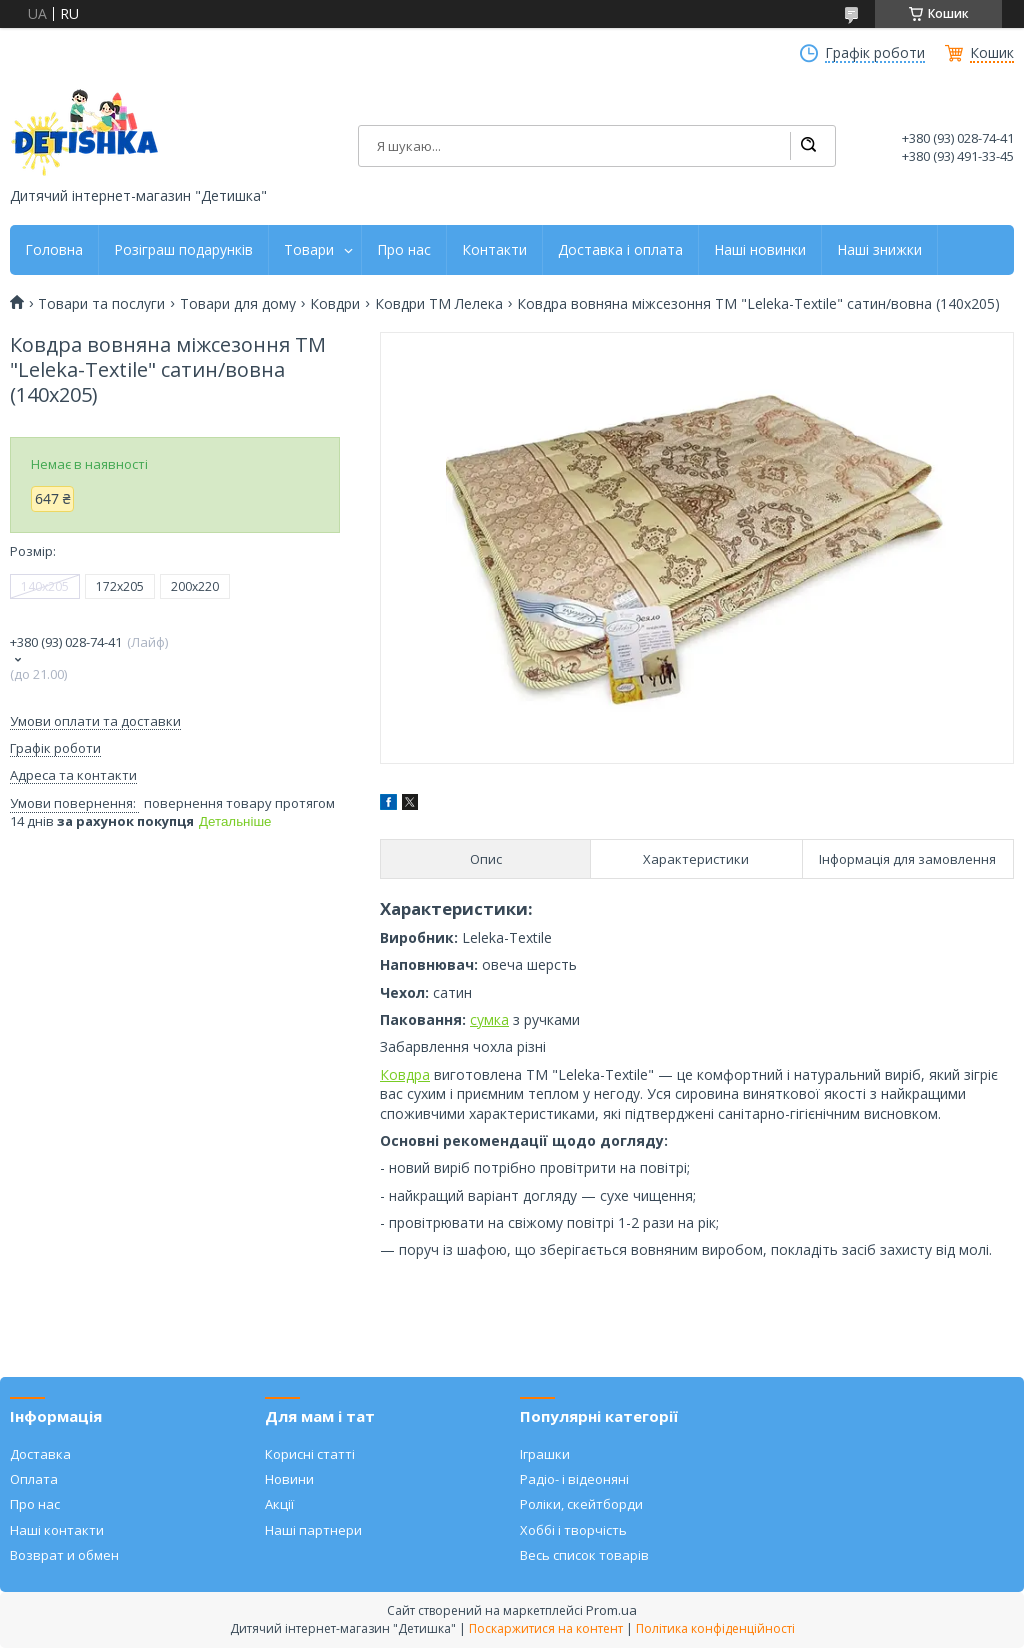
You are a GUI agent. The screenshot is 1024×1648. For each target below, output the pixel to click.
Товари (309, 250)
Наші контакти (57, 1530)
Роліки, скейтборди (581, 1504)
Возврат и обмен (64, 1555)
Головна (54, 250)
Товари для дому (238, 304)
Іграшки (545, 1454)
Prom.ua (611, 1610)
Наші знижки (879, 250)
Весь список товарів (584, 1555)
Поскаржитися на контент (546, 1628)
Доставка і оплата (620, 250)
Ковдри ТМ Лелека (439, 304)
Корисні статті (310, 1454)
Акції (279, 1504)
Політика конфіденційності (715, 1628)
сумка (489, 1019)
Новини (289, 1479)
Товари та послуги (101, 304)
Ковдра (405, 1074)
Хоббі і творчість (573, 1530)
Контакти (494, 250)
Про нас (404, 250)
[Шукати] (808, 146)
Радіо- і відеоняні (574, 1479)
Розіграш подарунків (183, 250)
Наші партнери (313, 1530)
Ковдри (335, 304)
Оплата (34, 1479)
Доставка (40, 1454)
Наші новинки (760, 250)
